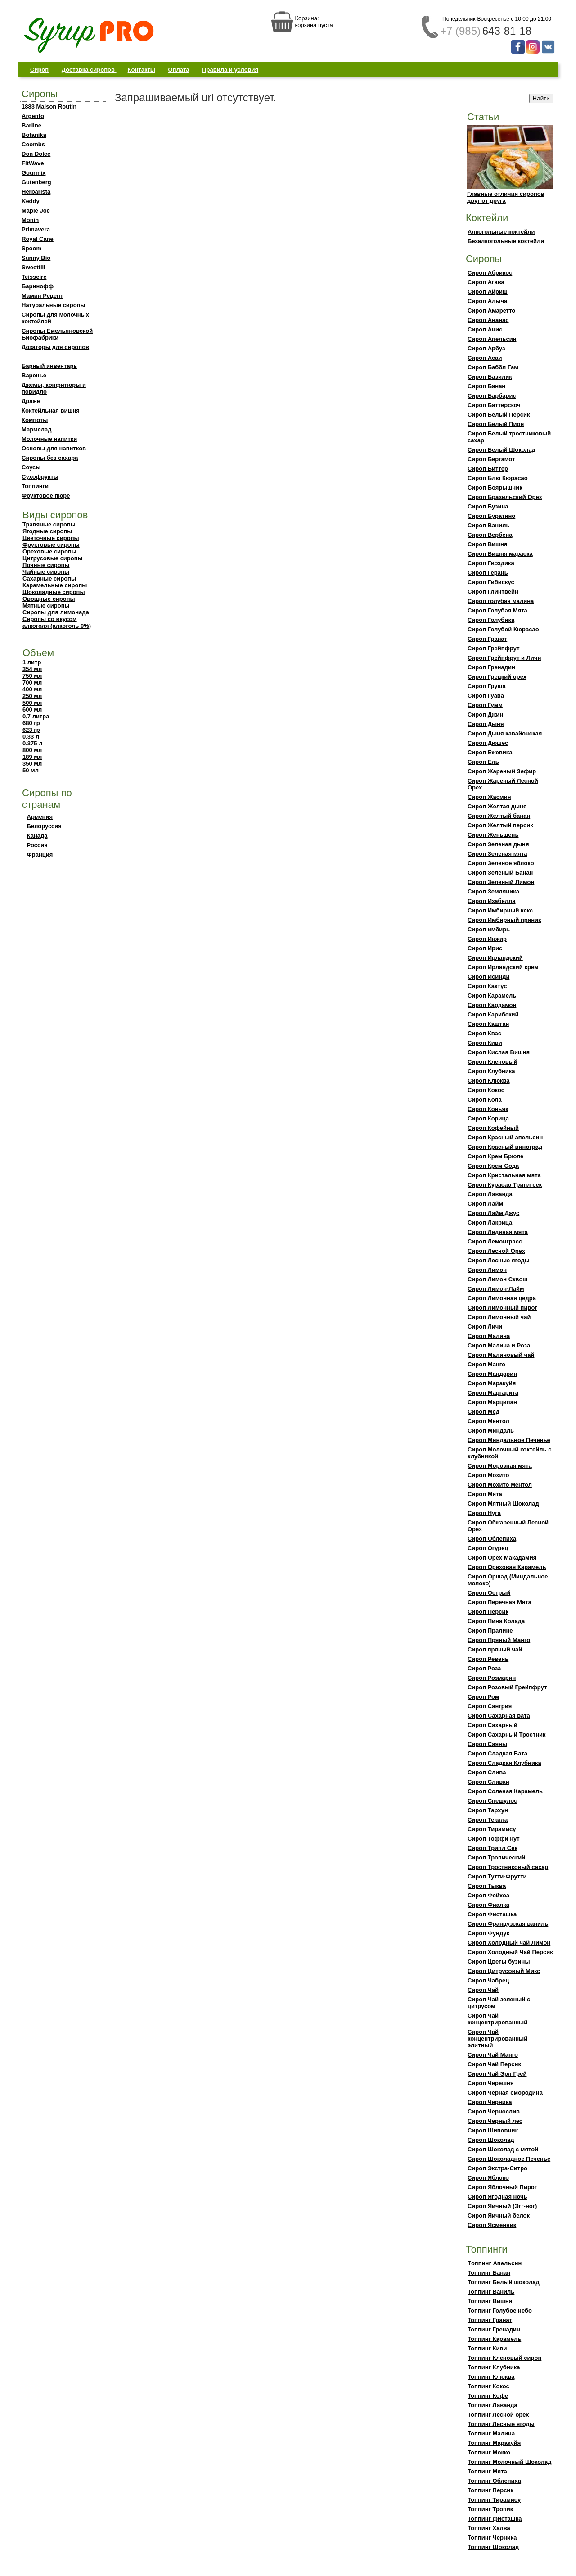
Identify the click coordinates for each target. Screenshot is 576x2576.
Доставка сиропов (89, 69)
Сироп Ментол (488, 1421)
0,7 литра (35, 716)
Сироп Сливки (488, 1781)
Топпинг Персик (490, 2490)
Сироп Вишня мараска (500, 553)
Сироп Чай (483, 1989)
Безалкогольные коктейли (506, 241)
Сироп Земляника (493, 891)
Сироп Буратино (491, 515)
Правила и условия (230, 69)
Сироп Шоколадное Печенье (509, 2158)
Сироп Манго (486, 1364)
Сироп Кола (485, 1099)
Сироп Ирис (485, 948)
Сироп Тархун (488, 1810)
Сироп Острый (489, 1592)
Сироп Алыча (487, 301)
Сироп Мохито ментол (500, 1484)
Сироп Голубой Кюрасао (503, 629)
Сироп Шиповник (493, 2130)
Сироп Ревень (488, 1658)
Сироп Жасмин (489, 797)
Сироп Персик (488, 1611)
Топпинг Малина (491, 2433)
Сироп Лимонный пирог (502, 1307)
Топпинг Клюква (491, 2376)
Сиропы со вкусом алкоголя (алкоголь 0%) (56, 622)
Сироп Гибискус (491, 582)
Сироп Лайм (485, 1203)
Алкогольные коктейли (501, 231)
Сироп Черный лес (495, 2121)
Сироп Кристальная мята (504, 1175)
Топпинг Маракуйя (494, 2443)
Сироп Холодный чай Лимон (509, 1942)
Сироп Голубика (491, 620)
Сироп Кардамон (492, 1005)
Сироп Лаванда (490, 1194)
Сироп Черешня (491, 2083)
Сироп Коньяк (488, 1109)
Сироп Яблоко (488, 2177)
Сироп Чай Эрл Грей (497, 2073)
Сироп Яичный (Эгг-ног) (502, 2206)
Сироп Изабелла (492, 901)
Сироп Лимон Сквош (497, 1279)
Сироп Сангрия (490, 1706)
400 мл (32, 689)
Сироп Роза (484, 1668)
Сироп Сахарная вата (499, 1715)
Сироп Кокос (486, 1090)
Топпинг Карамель (494, 2339)
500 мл (32, 702)
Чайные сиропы (45, 571)
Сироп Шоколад (491, 2139)
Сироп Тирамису (492, 1829)
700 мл (32, 682)
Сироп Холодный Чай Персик (510, 1952)
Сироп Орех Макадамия (502, 1557)
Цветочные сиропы (50, 538)
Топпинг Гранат (490, 2320)
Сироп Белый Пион (496, 424)
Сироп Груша (487, 686)
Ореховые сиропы (49, 551)
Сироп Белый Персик (499, 414)
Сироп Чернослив (494, 2111)
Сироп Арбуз (486, 348)
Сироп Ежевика (490, 752)
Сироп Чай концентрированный (497, 2019)
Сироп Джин (485, 714)
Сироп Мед (484, 1411)
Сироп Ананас (488, 320)
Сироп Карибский (493, 1014)
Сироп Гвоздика (491, 563)
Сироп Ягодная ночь (497, 2196)
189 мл (32, 756)
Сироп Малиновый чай (501, 1354)
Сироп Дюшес (488, 742)
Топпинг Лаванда (493, 2405)
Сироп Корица (488, 1118)
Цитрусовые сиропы (52, 558)
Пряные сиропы (46, 565)
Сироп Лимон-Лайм (496, 1288)
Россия (37, 845)
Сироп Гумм (485, 705)
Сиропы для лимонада (55, 612)
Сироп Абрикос (490, 272)
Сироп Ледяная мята (498, 1232)
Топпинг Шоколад (493, 2547)
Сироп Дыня (486, 724)
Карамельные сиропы (54, 585)
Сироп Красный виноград (505, 1146)
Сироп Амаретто (491, 310)
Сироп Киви (485, 1042)
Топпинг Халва (489, 2528)
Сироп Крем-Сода (493, 1165)
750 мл (32, 675)
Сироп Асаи (485, 357)
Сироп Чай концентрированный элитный (497, 2038)
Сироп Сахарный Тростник (507, 1734)
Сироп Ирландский (495, 957)
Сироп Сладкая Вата (497, 1753)
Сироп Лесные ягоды (499, 1260)
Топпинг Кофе (488, 2395)
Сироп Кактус (487, 986)
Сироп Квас (484, 1033)
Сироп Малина (489, 1336)
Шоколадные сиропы (53, 592)
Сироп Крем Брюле (495, 1156)
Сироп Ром (483, 1696)
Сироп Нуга (484, 1513)
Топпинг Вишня (490, 2301)
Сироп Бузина (488, 506)
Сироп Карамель (492, 995)
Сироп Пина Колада (496, 1621)
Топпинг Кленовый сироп (504, 2357)
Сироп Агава (486, 282)
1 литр (31, 662)
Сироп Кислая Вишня (499, 1052)
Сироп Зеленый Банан (500, 872)
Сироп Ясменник (492, 2225)
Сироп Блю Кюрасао (498, 478)
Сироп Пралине (490, 1630)
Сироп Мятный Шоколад (503, 1503)
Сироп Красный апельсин (505, 1137)
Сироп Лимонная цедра (502, 1298)
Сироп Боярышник (495, 487)
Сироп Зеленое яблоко (501, 863)
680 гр (31, 723)
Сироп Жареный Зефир (502, 771)
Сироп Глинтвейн (493, 591)
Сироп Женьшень (493, 834)
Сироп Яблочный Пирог (502, 2187)
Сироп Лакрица (490, 1222)
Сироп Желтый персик (500, 825)
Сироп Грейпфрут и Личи (504, 657)
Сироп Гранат (487, 638)
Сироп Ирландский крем (503, 967)
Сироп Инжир (487, 938)
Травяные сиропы (49, 524)
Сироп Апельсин (492, 339)
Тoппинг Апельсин (495, 2263)
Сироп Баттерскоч (494, 405)
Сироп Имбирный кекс (500, 910)
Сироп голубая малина (501, 601)
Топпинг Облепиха (494, 2480)
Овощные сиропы (48, 598)
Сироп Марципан (492, 1402)
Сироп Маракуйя (492, 1383)
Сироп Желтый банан (499, 815)
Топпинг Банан (489, 2272)
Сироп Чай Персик (494, 2064)
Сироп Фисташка (492, 1914)
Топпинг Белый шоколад (504, 2282)
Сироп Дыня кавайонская (505, 733)
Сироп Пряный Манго (499, 1640)
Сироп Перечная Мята (499, 1602)
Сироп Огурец (488, 1548)
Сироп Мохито (488, 1475)
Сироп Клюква (489, 1080)
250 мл (32, 696)
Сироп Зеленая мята (497, 853)
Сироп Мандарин (492, 1373)
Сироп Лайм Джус (493, 1213)
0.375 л (32, 743)
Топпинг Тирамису (494, 2499)
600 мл (32, 709)
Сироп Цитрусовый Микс (504, 1971)
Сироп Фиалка (488, 1904)
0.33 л (30, 736)
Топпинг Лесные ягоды (501, 2424)
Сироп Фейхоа (488, 1895)
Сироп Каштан (488, 1023)
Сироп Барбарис (492, 395)
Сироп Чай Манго (493, 2054)
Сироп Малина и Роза (499, 1345)
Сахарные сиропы (49, 578)
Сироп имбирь (489, 929)
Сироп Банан (486, 386)
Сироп (39, 69)
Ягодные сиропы (47, 531)
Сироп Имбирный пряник (504, 919)
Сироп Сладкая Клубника (504, 1763)
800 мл (32, 750)
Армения (40, 816)
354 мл (32, 669)
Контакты (141, 69)
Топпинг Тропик (490, 2509)
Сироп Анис (485, 329)
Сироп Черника (490, 2102)
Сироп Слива (487, 1772)
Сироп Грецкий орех (497, 676)
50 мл (30, 770)
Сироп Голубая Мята (497, 610)
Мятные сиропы (46, 605)
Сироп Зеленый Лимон (501, 882)
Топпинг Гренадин (494, 2329)
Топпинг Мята (487, 2471)
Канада (37, 835)
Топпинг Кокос (488, 2386)
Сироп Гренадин (491, 667)
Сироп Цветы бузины (499, 1961)
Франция (40, 854)
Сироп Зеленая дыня (498, 844)
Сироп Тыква (487, 1885)
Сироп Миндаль (491, 1430)
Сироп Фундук (488, 1933)
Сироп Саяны (487, 1744)
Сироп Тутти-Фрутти (497, 1876)
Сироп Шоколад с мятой (503, 2149)
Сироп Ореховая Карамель (507, 1567)
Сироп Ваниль (488, 525)
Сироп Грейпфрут (494, 648)
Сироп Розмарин (492, 1677)
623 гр (31, 729)
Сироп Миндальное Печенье (509, 1440)
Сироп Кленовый (493, 1061)
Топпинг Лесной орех (498, 2414)
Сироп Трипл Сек (493, 1848)
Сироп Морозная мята (500, 1465)
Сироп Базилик (490, 376)
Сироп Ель (483, 761)
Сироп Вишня (487, 544)
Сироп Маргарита (493, 1392)
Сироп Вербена (490, 534)
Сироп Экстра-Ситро (497, 2168)
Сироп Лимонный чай (499, 1317)
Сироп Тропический (496, 1857)
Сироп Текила (488, 1819)
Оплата (178, 69)
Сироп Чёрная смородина (505, 2092)
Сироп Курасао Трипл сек (505, 1184)
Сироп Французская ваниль (508, 1923)
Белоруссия (44, 826)
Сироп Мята (485, 1494)
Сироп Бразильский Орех (505, 497)
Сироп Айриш (488, 291)
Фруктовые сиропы (51, 544)
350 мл (32, 763)
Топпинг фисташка (495, 2518)
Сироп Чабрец (488, 1980)
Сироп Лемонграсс (495, 1241)
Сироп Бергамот (491, 459)
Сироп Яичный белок (499, 2215)
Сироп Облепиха (492, 1538)
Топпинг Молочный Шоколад (510, 2461)
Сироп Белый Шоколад (502, 449)
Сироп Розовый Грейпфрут (507, 1687)
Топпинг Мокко (489, 2452)
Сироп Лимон (487, 1269)
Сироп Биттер (488, 468)
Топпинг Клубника (494, 2367)
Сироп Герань (488, 572)
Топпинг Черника (492, 2537)
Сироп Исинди (488, 976)
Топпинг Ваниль (491, 2291)
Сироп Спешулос (492, 1800)
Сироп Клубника (491, 1071)
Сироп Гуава (486, 695)
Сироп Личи (485, 1326)
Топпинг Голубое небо (500, 2310)
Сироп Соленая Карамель (505, 1791)
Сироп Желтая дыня (497, 806)
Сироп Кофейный (493, 1128)
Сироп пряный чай (495, 1649)
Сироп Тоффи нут (494, 1838)
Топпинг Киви (487, 2348)
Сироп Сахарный (493, 1725)
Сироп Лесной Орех (496, 1250)
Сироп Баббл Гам (493, 367)
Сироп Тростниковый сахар (508, 1867)
